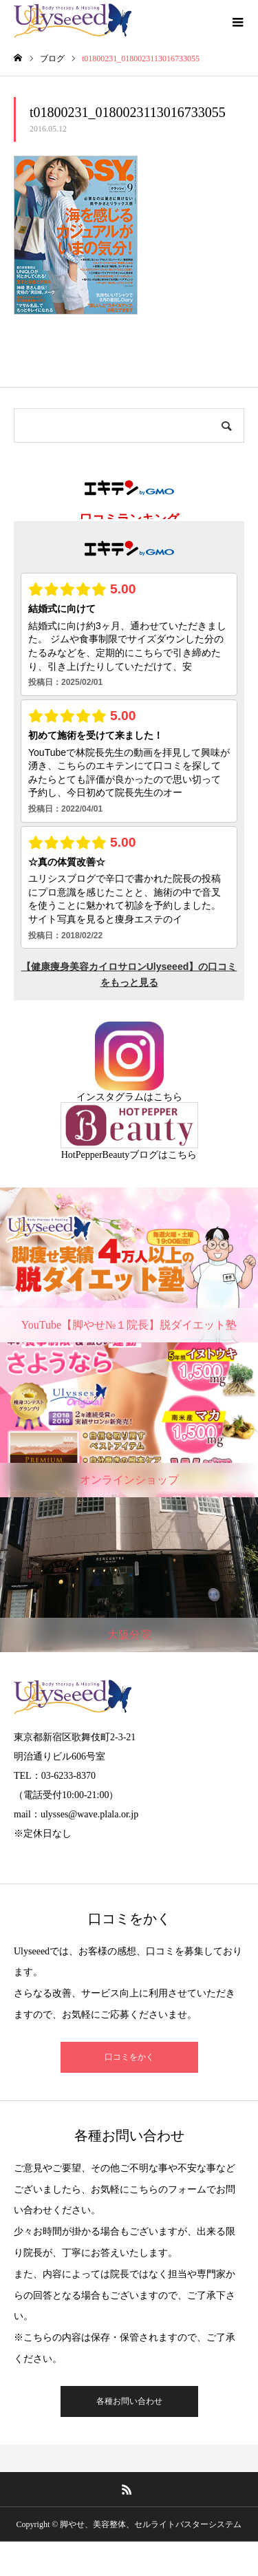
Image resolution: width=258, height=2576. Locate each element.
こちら (167, 1097)
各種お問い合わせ (129, 2401)
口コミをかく (129, 2057)
